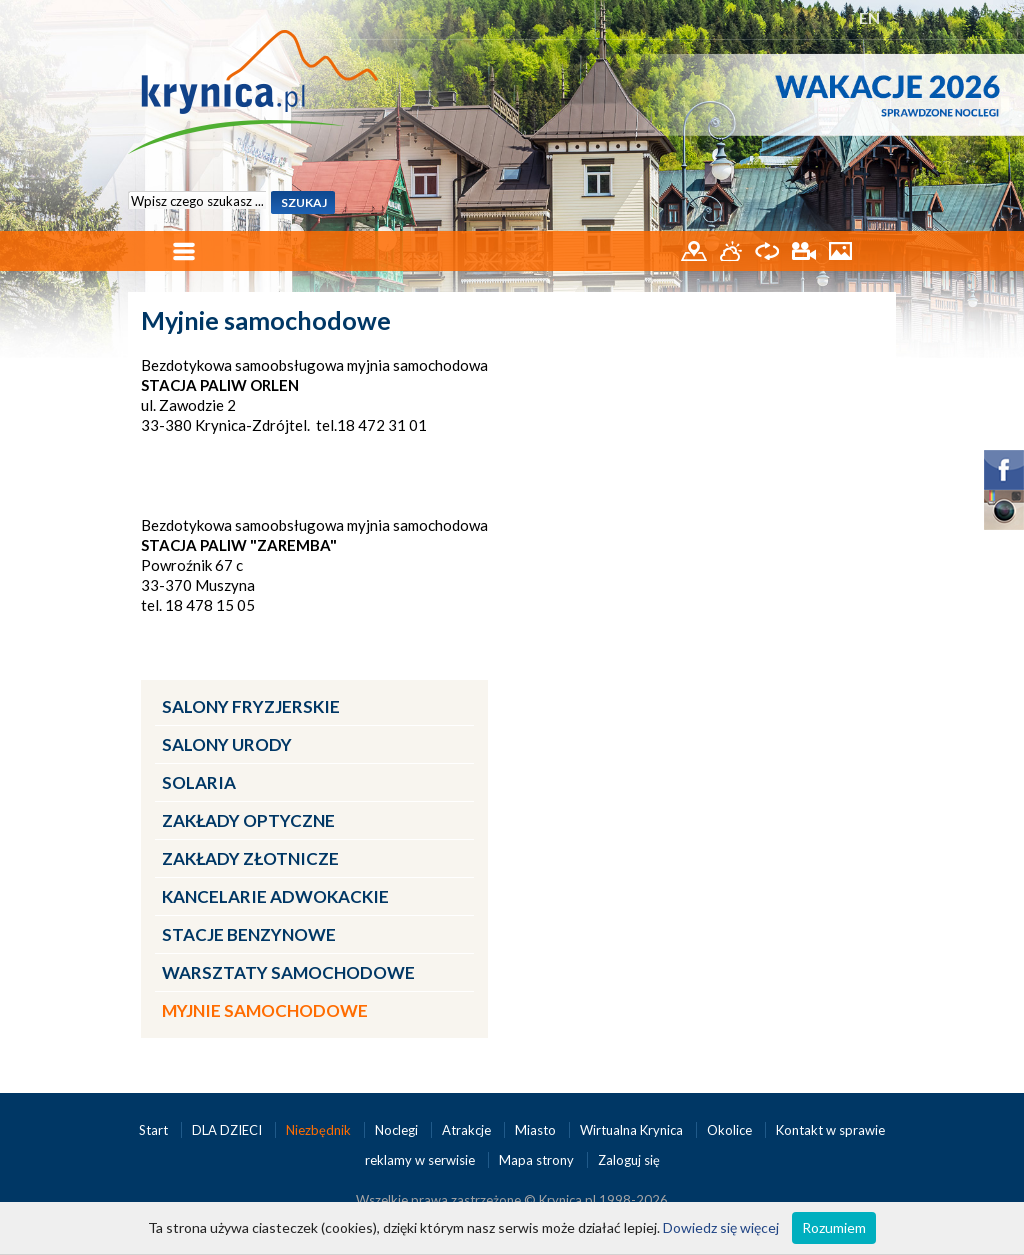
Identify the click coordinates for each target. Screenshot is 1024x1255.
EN (869, 17)
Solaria (199, 782)
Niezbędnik (320, 1130)
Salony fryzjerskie (251, 706)
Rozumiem (834, 1227)
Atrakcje (468, 1130)
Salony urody (227, 744)
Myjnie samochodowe (265, 1010)
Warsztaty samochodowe (288, 972)
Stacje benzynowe (249, 934)
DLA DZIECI (228, 1130)
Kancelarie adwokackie (275, 896)
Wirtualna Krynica (633, 1130)
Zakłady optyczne (248, 820)
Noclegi (398, 1130)
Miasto (537, 1130)
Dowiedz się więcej (721, 1227)
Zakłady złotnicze (250, 858)
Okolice (731, 1130)
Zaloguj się (629, 1160)
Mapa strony (536, 1160)
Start (155, 1130)
